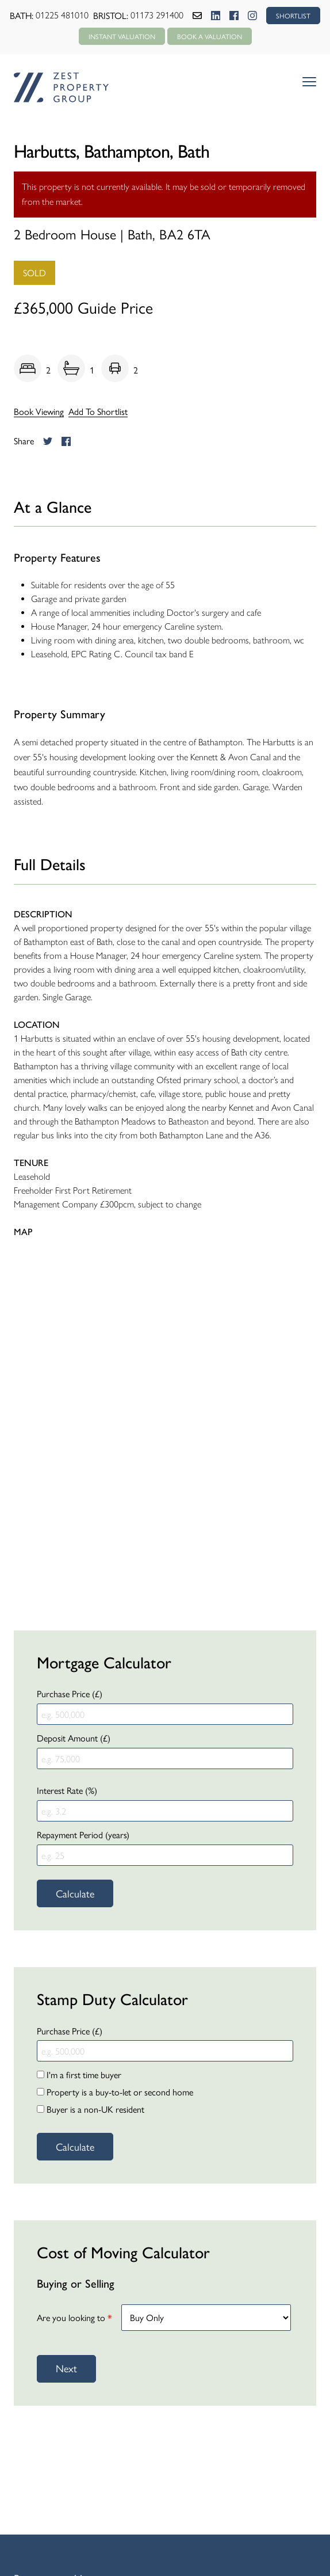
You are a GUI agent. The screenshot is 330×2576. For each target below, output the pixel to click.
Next (66, 2368)
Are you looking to (74, 2317)
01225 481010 (62, 15)
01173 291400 (157, 15)
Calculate (75, 1893)
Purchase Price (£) (69, 1693)
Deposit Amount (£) (73, 1737)
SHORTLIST (293, 15)
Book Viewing (39, 411)
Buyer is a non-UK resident (90, 2109)
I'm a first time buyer (79, 2074)
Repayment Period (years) (83, 1834)
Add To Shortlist (98, 411)
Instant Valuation (122, 36)
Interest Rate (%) (67, 1790)
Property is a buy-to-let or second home (115, 2091)
